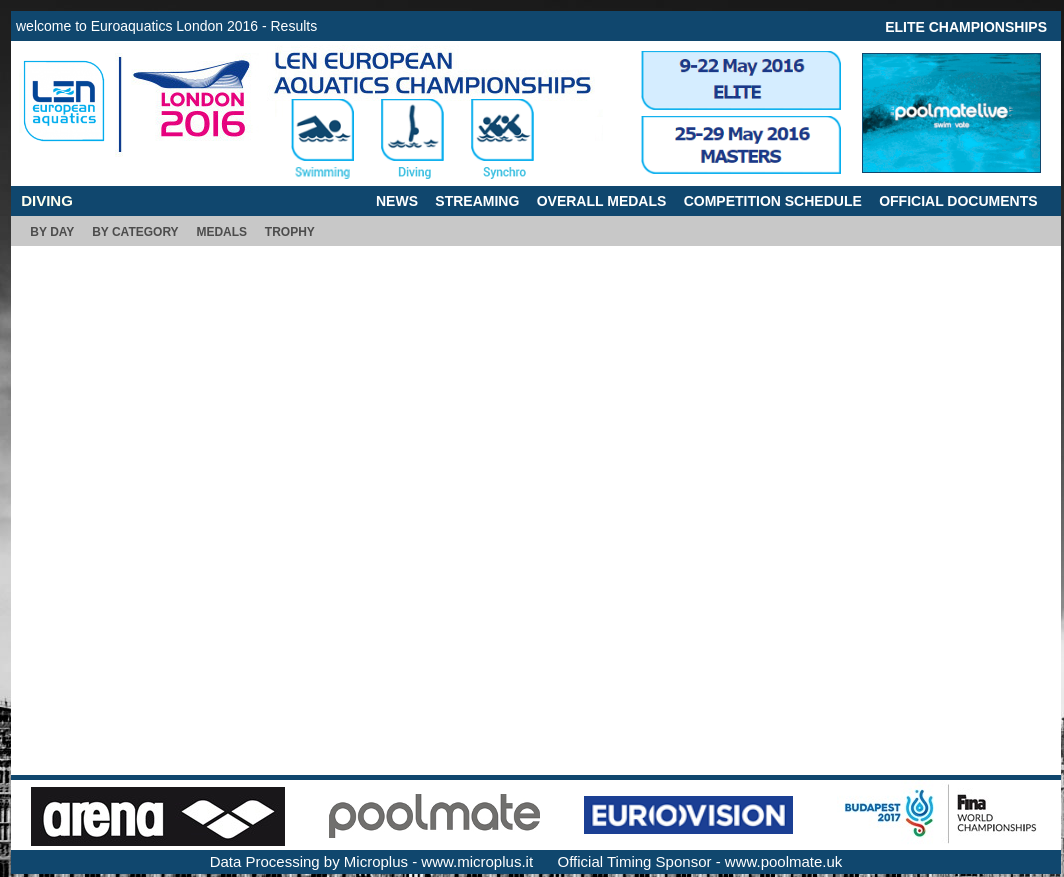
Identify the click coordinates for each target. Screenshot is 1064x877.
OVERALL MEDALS (602, 201)
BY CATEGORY (135, 232)
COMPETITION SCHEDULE (773, 201)
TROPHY (290, 232)
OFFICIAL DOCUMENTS (958, 201)
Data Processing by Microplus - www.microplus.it (371, 861)
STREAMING (477, 201)
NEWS (397, 201)
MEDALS (221, 232)
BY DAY (52, 232)
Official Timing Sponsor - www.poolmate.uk (700, 861)
